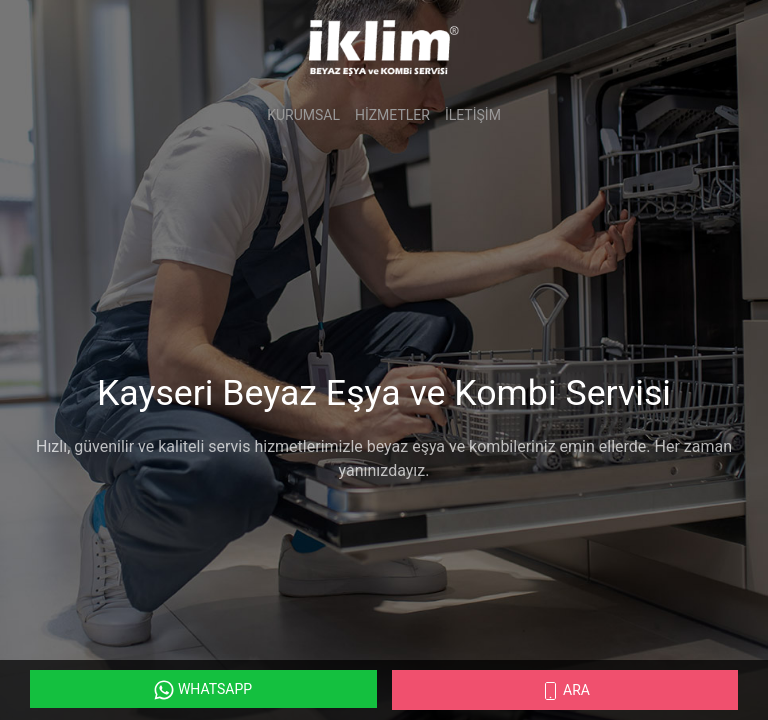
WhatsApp (203, 690)
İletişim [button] (473, 115)
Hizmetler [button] (392, 115)
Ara (565, 691)
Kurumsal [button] (303, 115)
